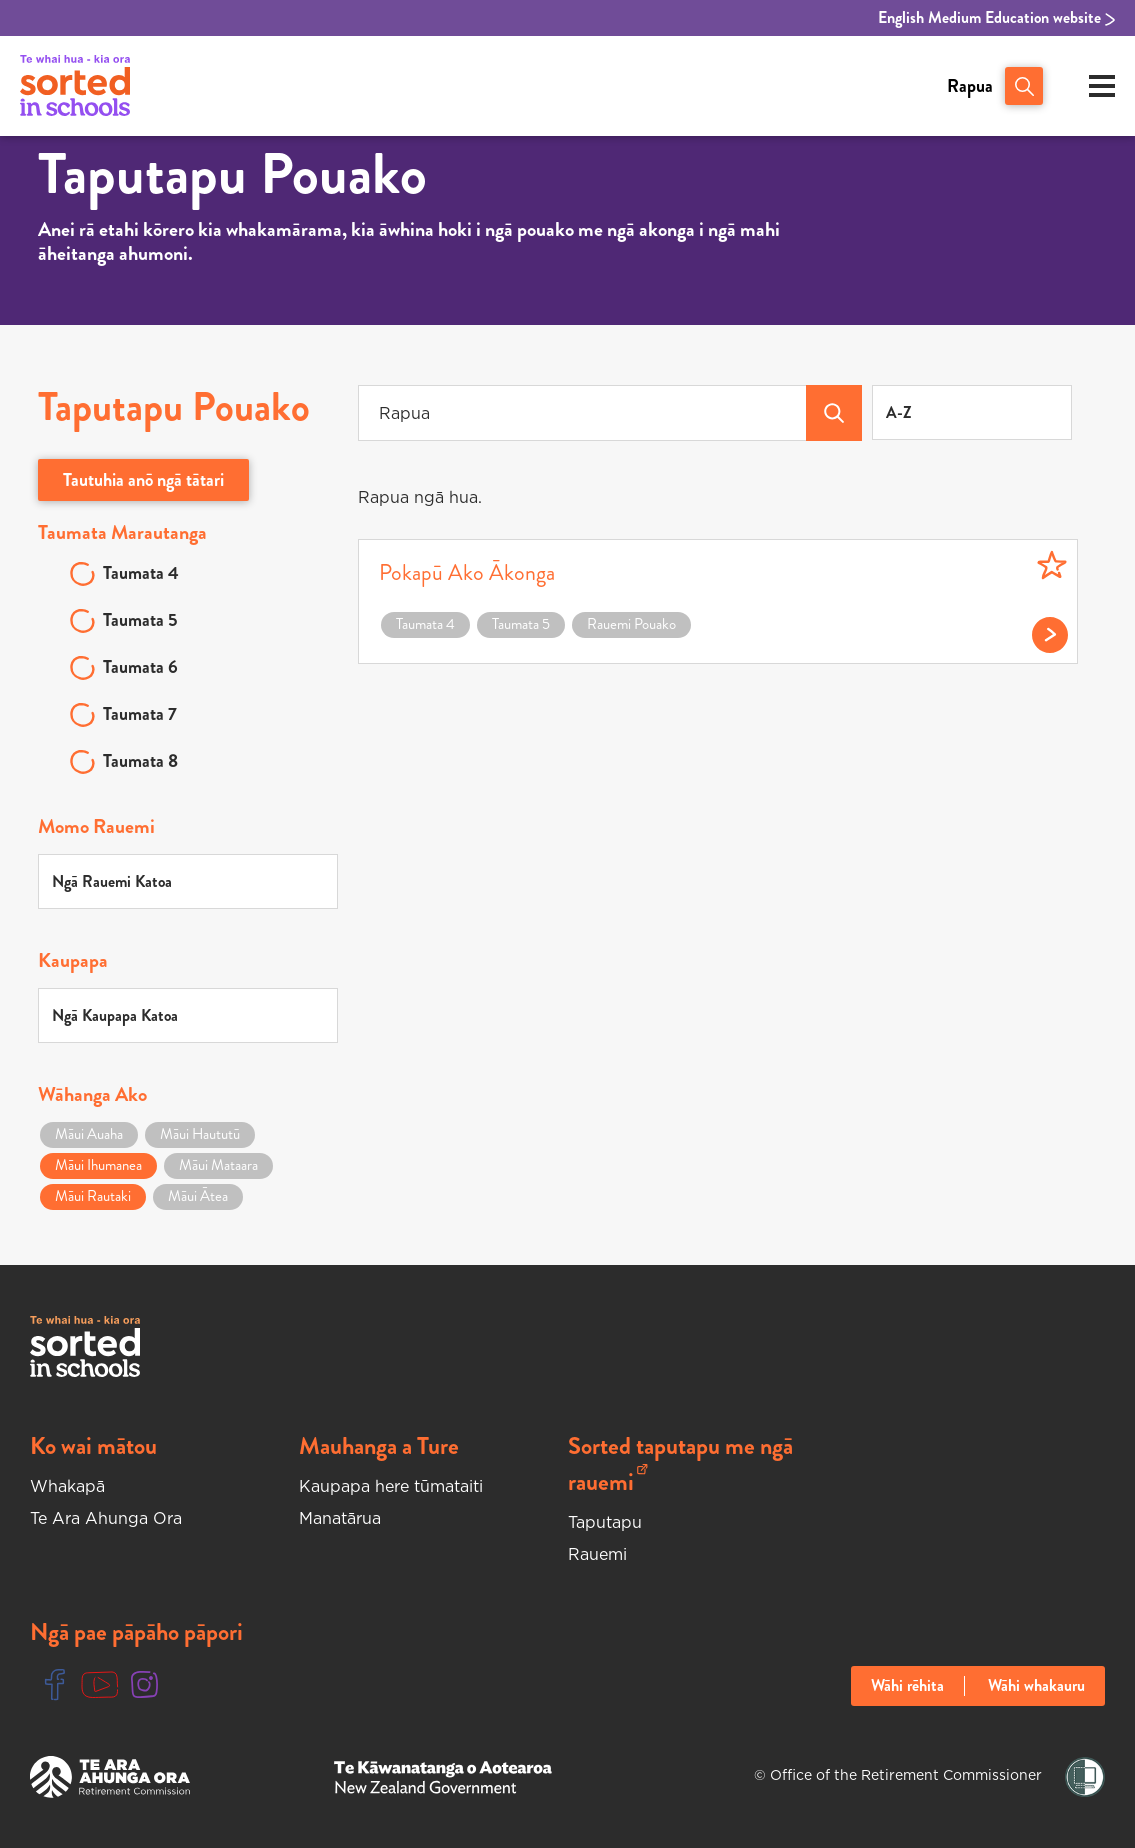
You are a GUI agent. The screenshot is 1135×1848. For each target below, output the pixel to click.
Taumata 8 (140, 761)
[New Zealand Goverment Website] (443, 1777)
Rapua (970, 86)
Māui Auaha (89, 1134)
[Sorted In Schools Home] (85, 1346)
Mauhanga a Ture (379, 1446)
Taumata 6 (140, 667)
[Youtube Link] (100, 1685)
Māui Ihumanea (98, 1165)
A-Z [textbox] (899, 412)
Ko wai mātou (93, 1446)
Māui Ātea (198, 1196)
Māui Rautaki (93, 1196)
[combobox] (972, 412)
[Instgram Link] (145, 1685)
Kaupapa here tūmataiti (391, 1486)
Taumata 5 (140, 620)
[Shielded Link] (1085, 1777)
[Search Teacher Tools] (834, 413)
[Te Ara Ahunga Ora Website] (110, 1777)
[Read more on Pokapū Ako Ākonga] (1039, 630)
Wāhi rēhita (907, 1686)
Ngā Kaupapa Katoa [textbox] (115, 1015)
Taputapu (605, 1522)
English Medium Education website (996, 18)
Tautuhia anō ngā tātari (143, 480)
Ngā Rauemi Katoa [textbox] (112, 881)
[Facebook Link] (55, 1685)
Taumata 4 (141, 573)
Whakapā (67, 1486)
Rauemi (597, 1554)
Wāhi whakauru (1036, 1686)
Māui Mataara (218, 1165)
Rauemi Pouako (631, 624)
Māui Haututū (200, 1134)
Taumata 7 (140, 714)
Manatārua (340, 1518)
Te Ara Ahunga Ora (106, 1518)
